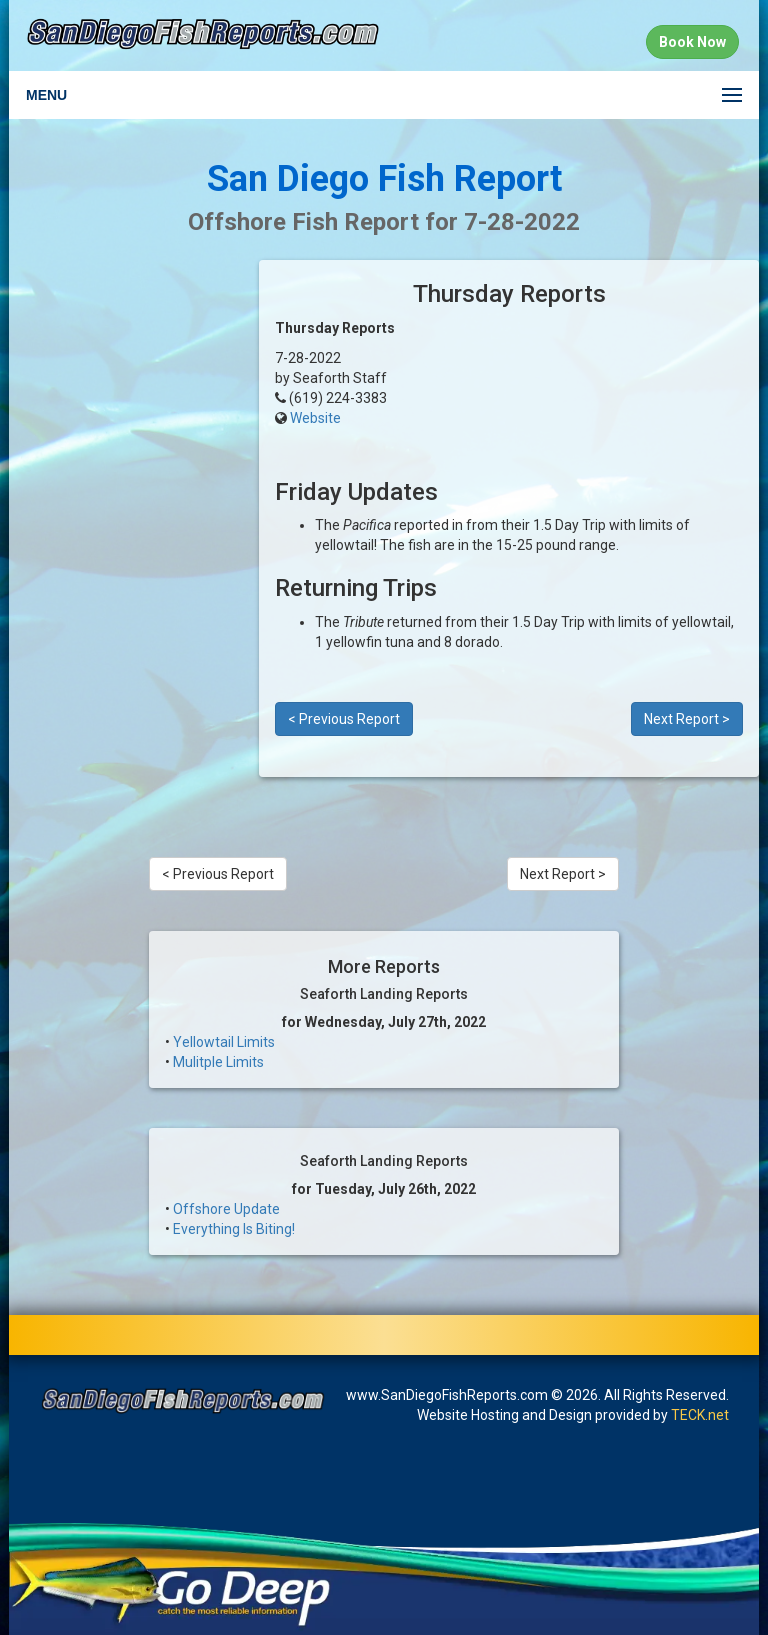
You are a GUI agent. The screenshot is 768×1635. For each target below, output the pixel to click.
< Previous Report (344, 719)
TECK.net (700, 1415)
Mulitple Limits (218, 1062)
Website (315, 418)
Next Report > (687, 719)
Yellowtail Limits (224, 1042)
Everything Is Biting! (234, 1229)
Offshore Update (226, 1209)
